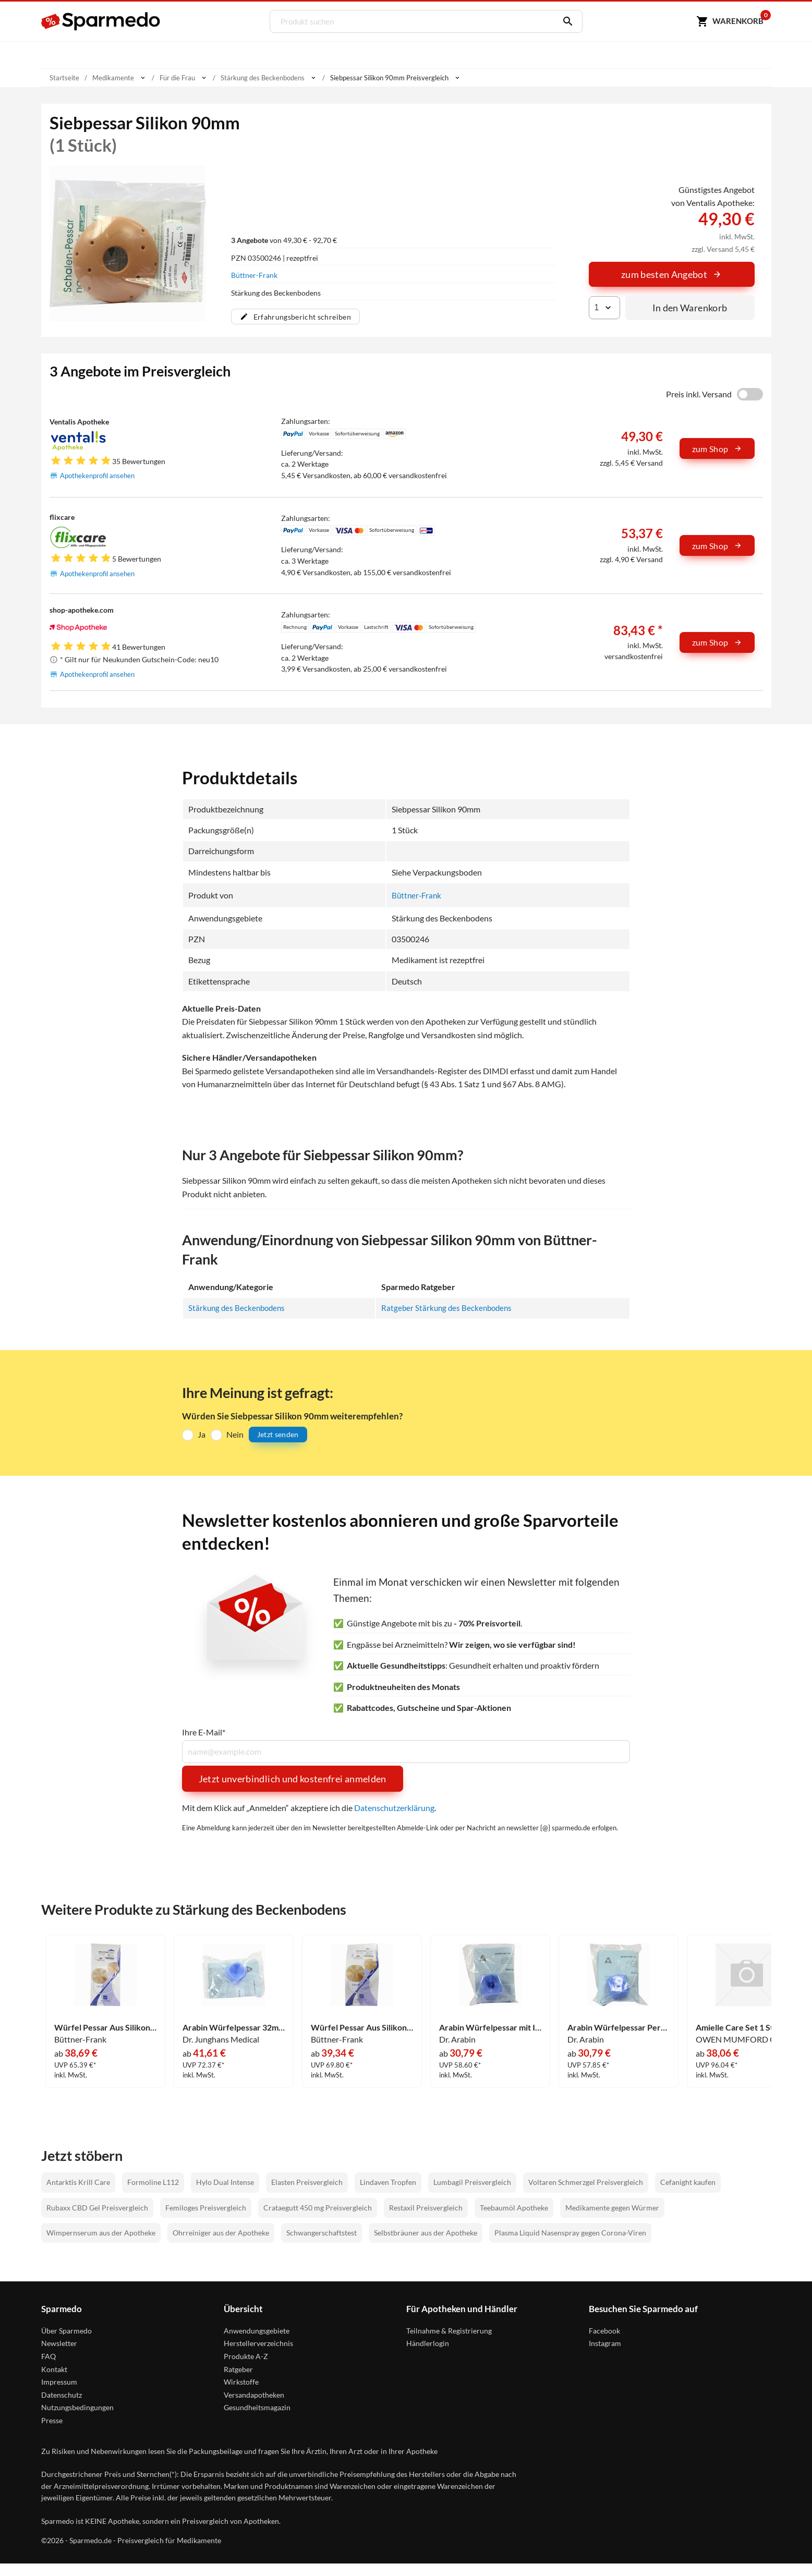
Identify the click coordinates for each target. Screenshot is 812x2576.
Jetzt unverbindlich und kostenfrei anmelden (292, 1778)
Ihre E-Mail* (203, 1732)
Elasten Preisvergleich (307, 2182)
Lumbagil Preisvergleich (472, 2182)
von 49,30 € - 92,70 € (284, 240)
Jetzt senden (278, 1434)
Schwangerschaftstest (321, 2232)
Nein (235, 1434)
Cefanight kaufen (688, 2182)
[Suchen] (563, 21)
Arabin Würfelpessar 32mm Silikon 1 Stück (234, 2027)
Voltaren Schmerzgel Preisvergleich (585, 2182)
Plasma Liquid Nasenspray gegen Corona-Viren (570, 2232)
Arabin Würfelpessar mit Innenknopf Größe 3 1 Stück (490, 2027)
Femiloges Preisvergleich (205, 2207)
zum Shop (717, 449)
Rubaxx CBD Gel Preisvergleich (97, 2207)
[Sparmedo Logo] (101, 21)
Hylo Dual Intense (225, 2182)
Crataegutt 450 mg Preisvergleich (317, 2207)
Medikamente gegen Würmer (612, 2207)
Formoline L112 (153, 2182)
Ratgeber (238, 2368)
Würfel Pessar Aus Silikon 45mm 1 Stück (362, 2027)
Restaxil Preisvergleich (426, 2207)
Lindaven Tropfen (388, 2182)
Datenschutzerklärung (394, 1808)
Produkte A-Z (246, 2356)
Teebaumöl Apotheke (514, 2207)
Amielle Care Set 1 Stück (741, 2027)
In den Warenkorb (690, 307)
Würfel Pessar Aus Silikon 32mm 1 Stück (105, 2027)
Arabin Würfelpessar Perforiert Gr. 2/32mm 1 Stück (618, 2027)
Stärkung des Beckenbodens (238, 1308)
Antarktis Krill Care (78, 2182)
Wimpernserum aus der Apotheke (100, 2232)
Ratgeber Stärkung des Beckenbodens (449, 1308)
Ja (201, 1434)
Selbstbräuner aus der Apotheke (425, 2232)
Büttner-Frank (254, 275)
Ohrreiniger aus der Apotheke (221, 2232)
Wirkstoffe (241, 2381)
